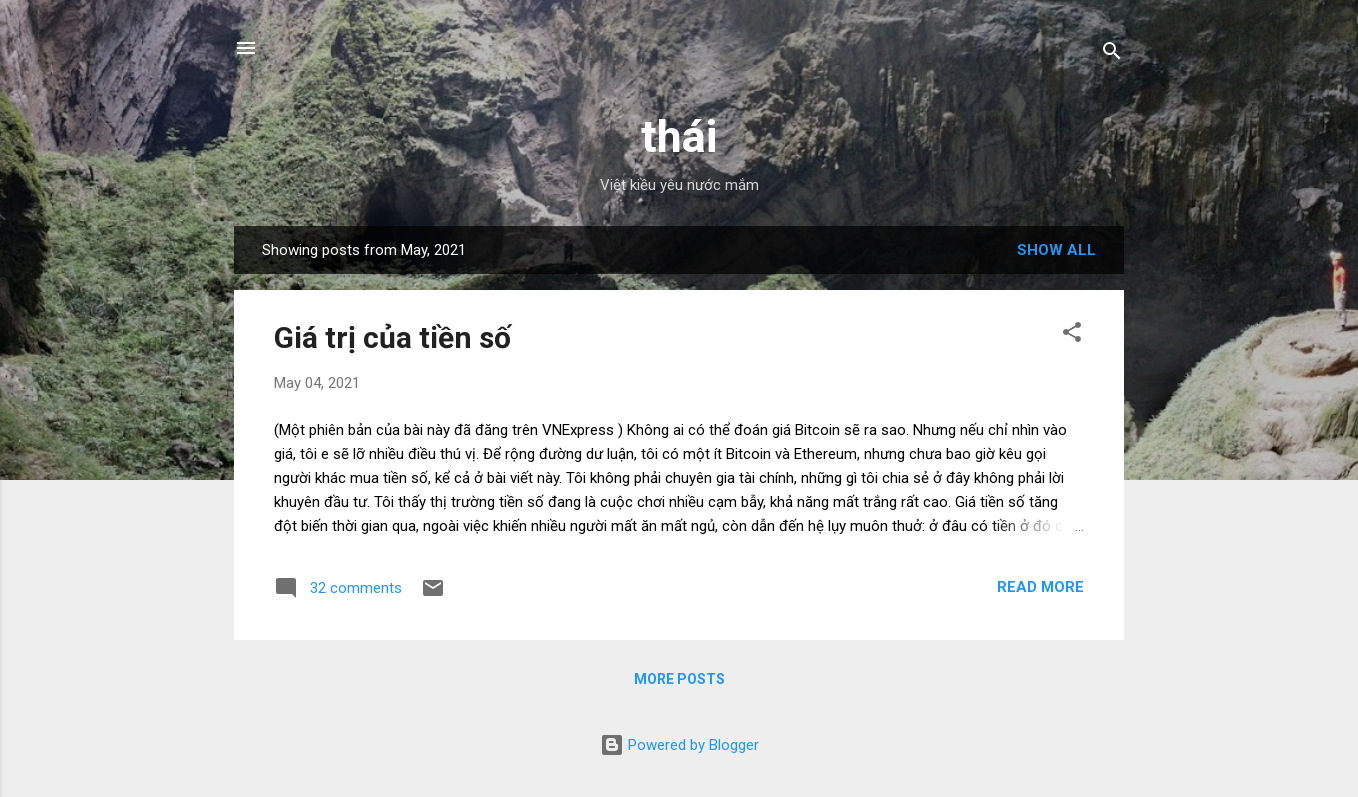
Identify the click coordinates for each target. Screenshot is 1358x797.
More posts (679, 679)
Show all (1056, 250)
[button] (1072, 335)
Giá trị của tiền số (392, 337)
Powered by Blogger (679, 745)
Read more (1040, 587)
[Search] (1112, 54)
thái (679, 136)
